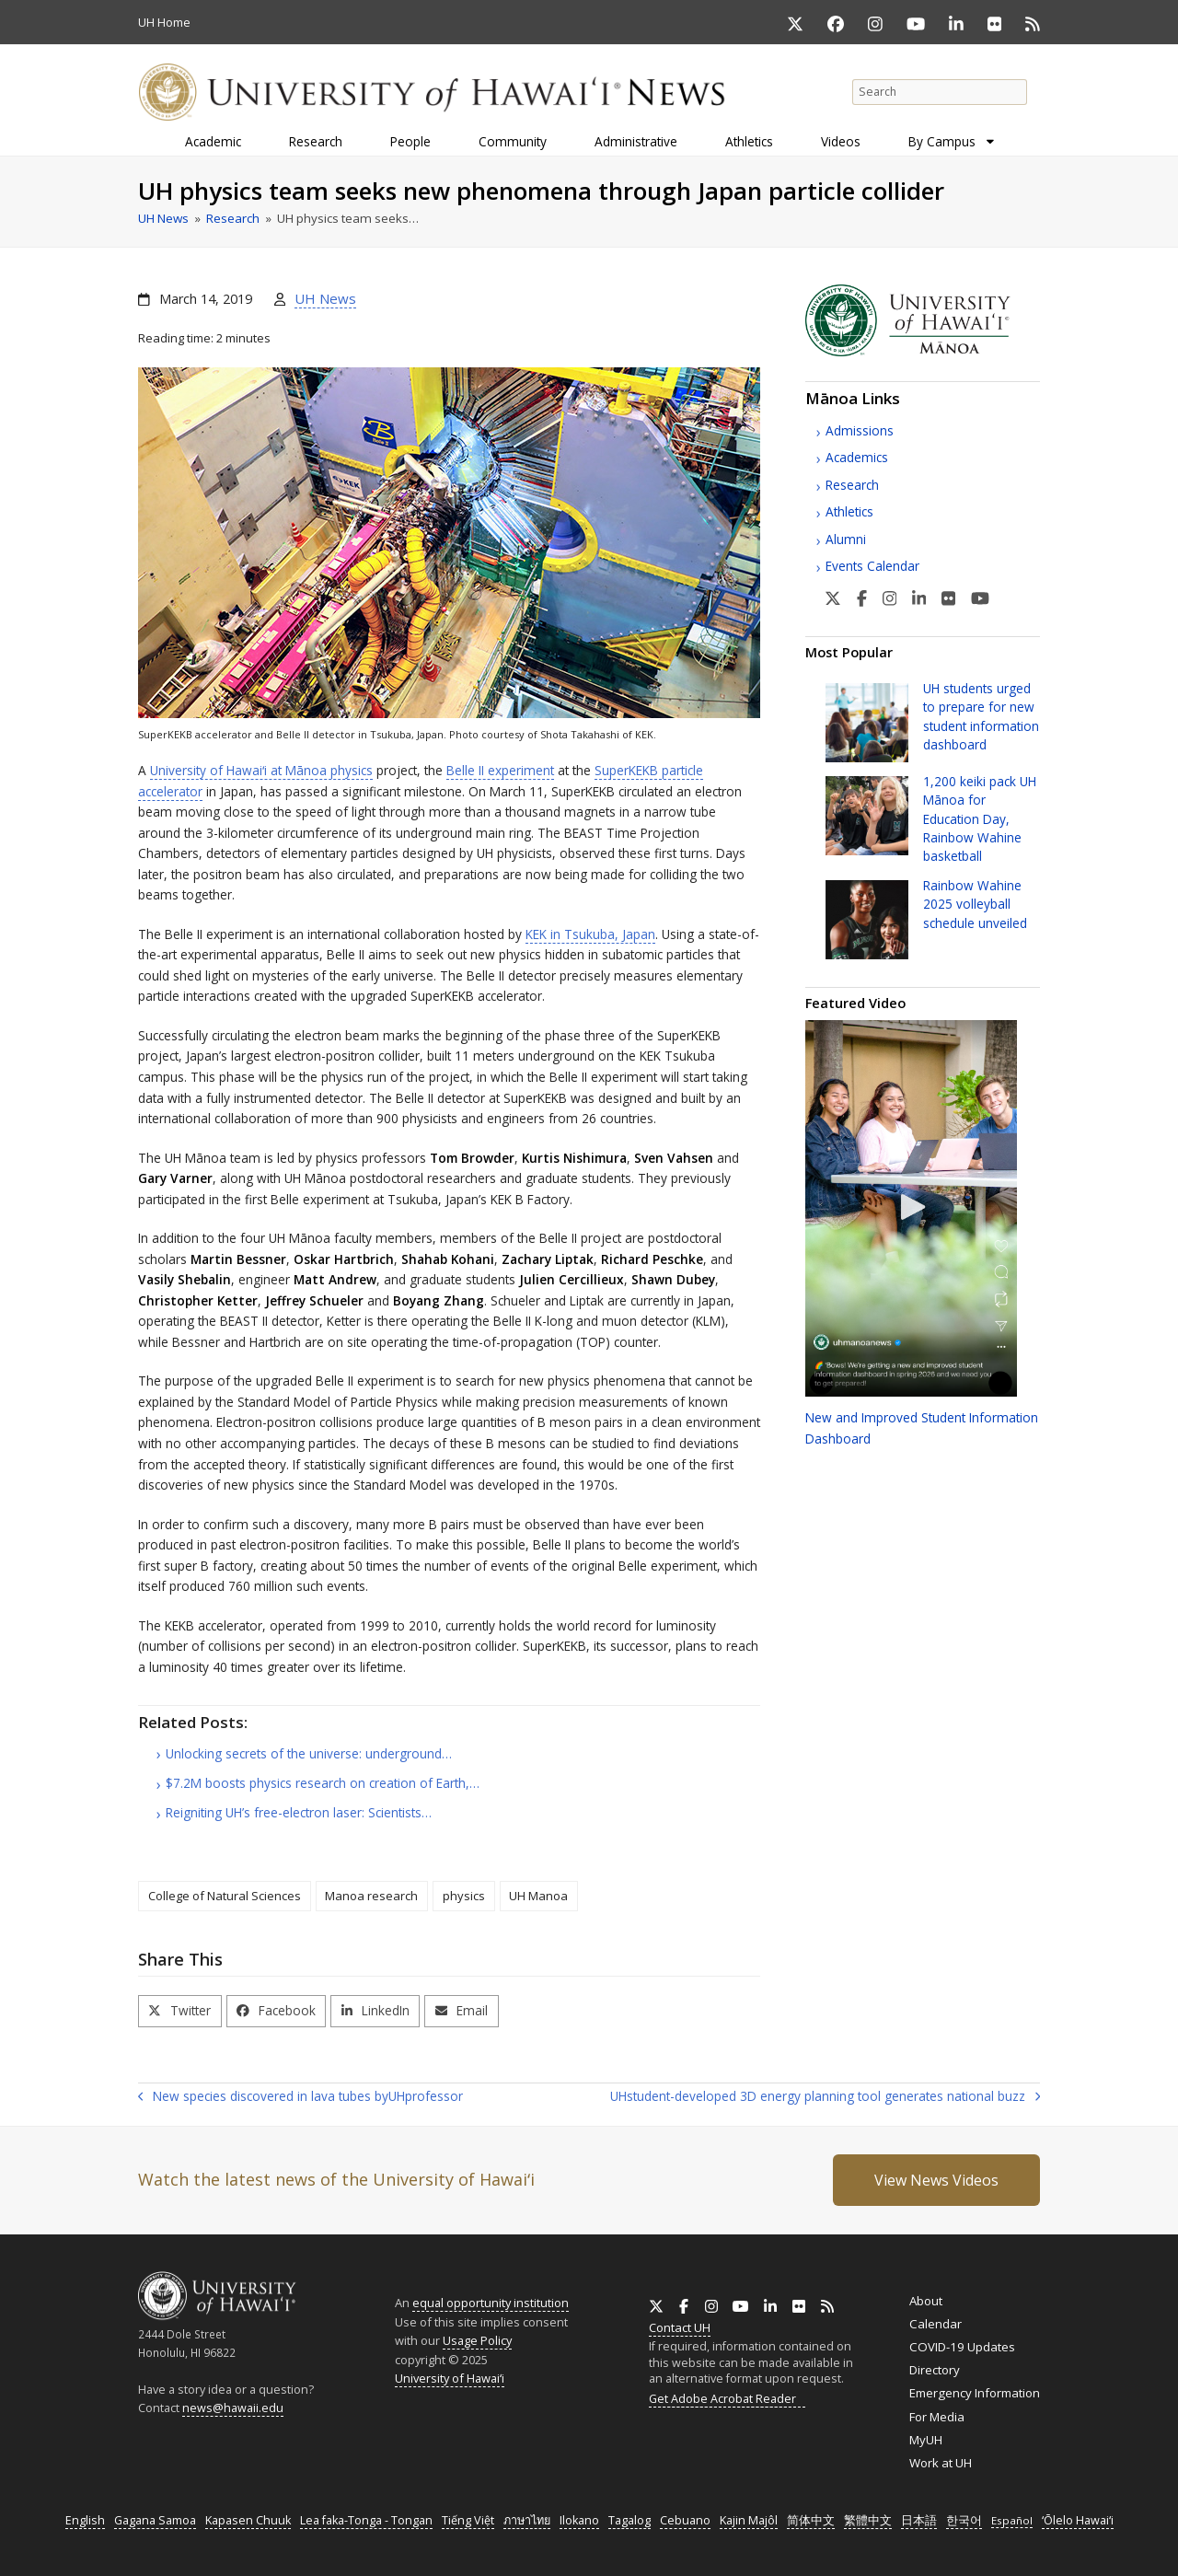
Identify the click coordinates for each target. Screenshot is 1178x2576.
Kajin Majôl (749, 2520)
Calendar (935, 2323)
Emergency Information (974, 2393)
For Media (936, 2416)
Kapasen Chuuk (248, 2520)
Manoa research (371, 1895)
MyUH (925, 2439)
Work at (940, 2462)
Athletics (849, 511)
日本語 (919, 2520)
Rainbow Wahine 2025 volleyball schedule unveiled (975, 904)
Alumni (846, 539)
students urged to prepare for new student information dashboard (981, 716)
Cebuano (685, 2520)
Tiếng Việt (468, 2520)
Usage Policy (477, 2340)
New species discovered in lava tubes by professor (300, 2096)
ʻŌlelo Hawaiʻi (1078, 2520)
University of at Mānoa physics (261, 770)
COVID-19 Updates (962, 2346)
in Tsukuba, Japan (590, 934)
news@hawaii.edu (232, 2408)
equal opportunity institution (490, 2302)
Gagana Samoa (155, 2520)
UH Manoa (538, 1895)
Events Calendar (872, 565)
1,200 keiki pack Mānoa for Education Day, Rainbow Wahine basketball (979, 818)
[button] (180, 2011)
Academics (857, 457)
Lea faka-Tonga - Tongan (366, 2520)
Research (852, 484)
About (925, 2300)
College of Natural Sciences (224, 1895)
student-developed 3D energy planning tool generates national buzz (825, 2096)
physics (464, 1895)
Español (1012, 2520)
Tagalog (629, 2520)
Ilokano (579, 2520)
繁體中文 (868, 2520)
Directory (934, 2369)
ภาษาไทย (526, 2520)
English (85, 2520)
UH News (325, 298)
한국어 (964, 2520)
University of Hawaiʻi (449, 2378)
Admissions (860, 430)
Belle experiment (500, 770)
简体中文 (811, 2520)
